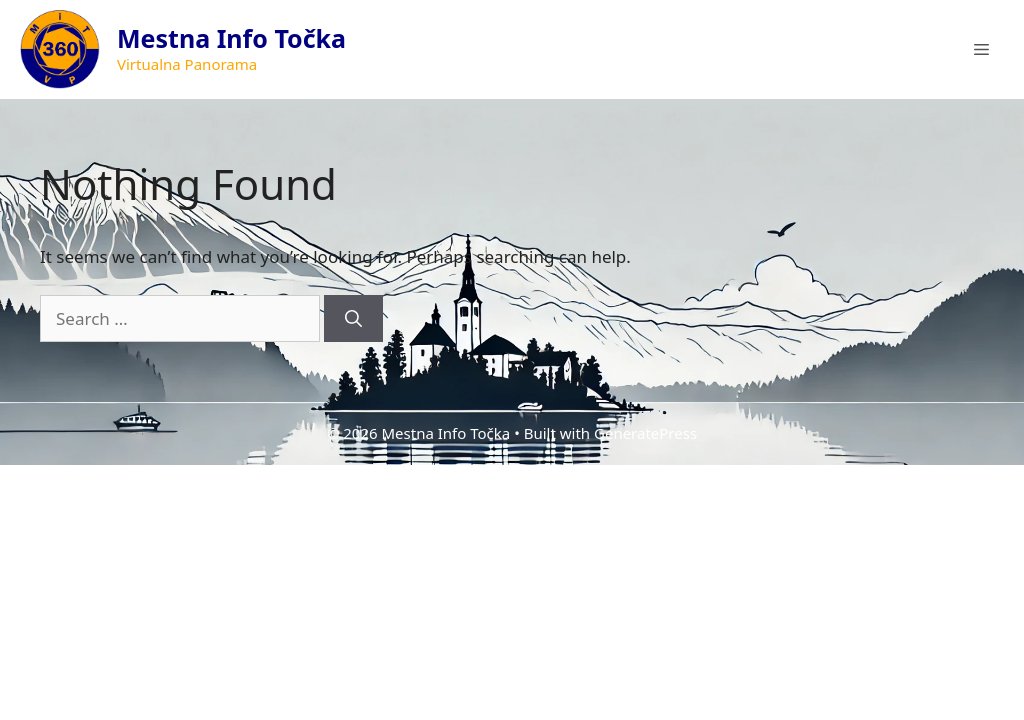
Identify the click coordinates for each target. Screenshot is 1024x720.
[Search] (353, 319)
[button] (981, 50)
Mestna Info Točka (231, 38)
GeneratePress (645, 433)
